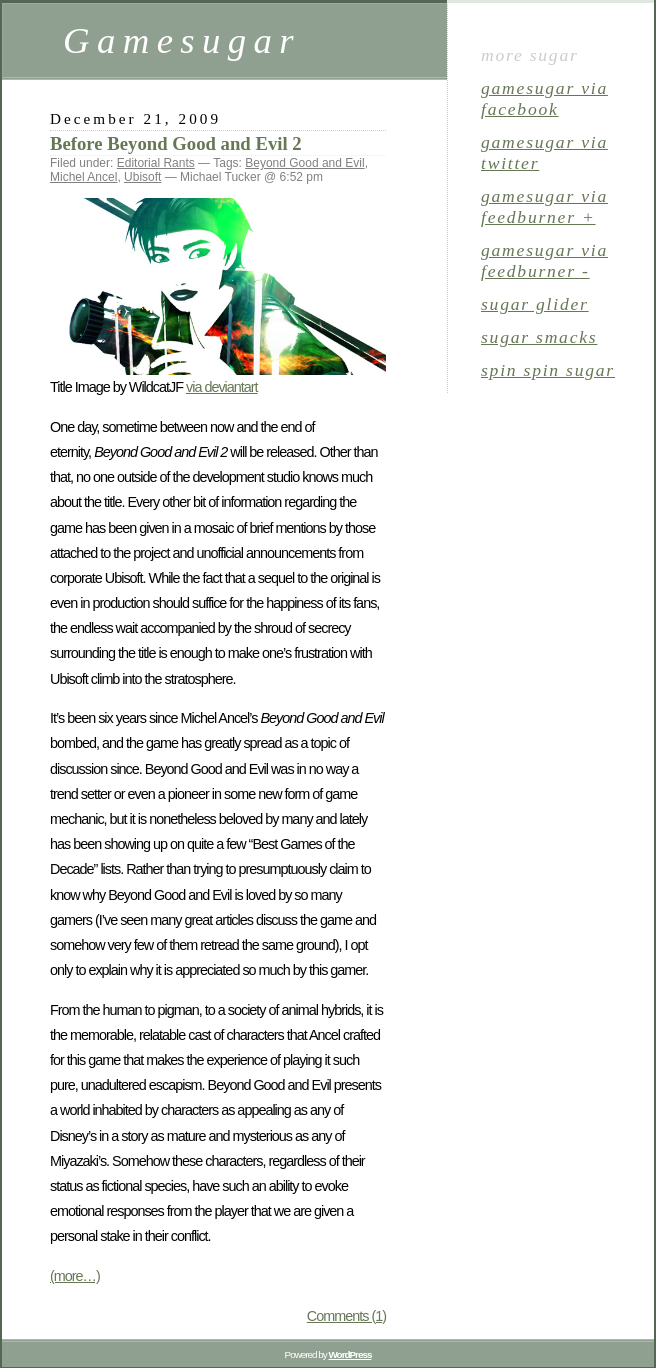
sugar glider (535, 304)
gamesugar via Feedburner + (544, 206)
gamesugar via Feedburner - (544, 260)
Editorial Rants (156, 163)
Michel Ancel (83, 177)
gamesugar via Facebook (544, 98)
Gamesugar (182, 40)
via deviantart (222, 387)
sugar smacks (539, 337)
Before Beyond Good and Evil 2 (176, 143)
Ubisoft (142, 177)
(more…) (75, 1276)
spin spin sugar (548, 370)
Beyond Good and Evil (304, 163)
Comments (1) (346, 1316)
